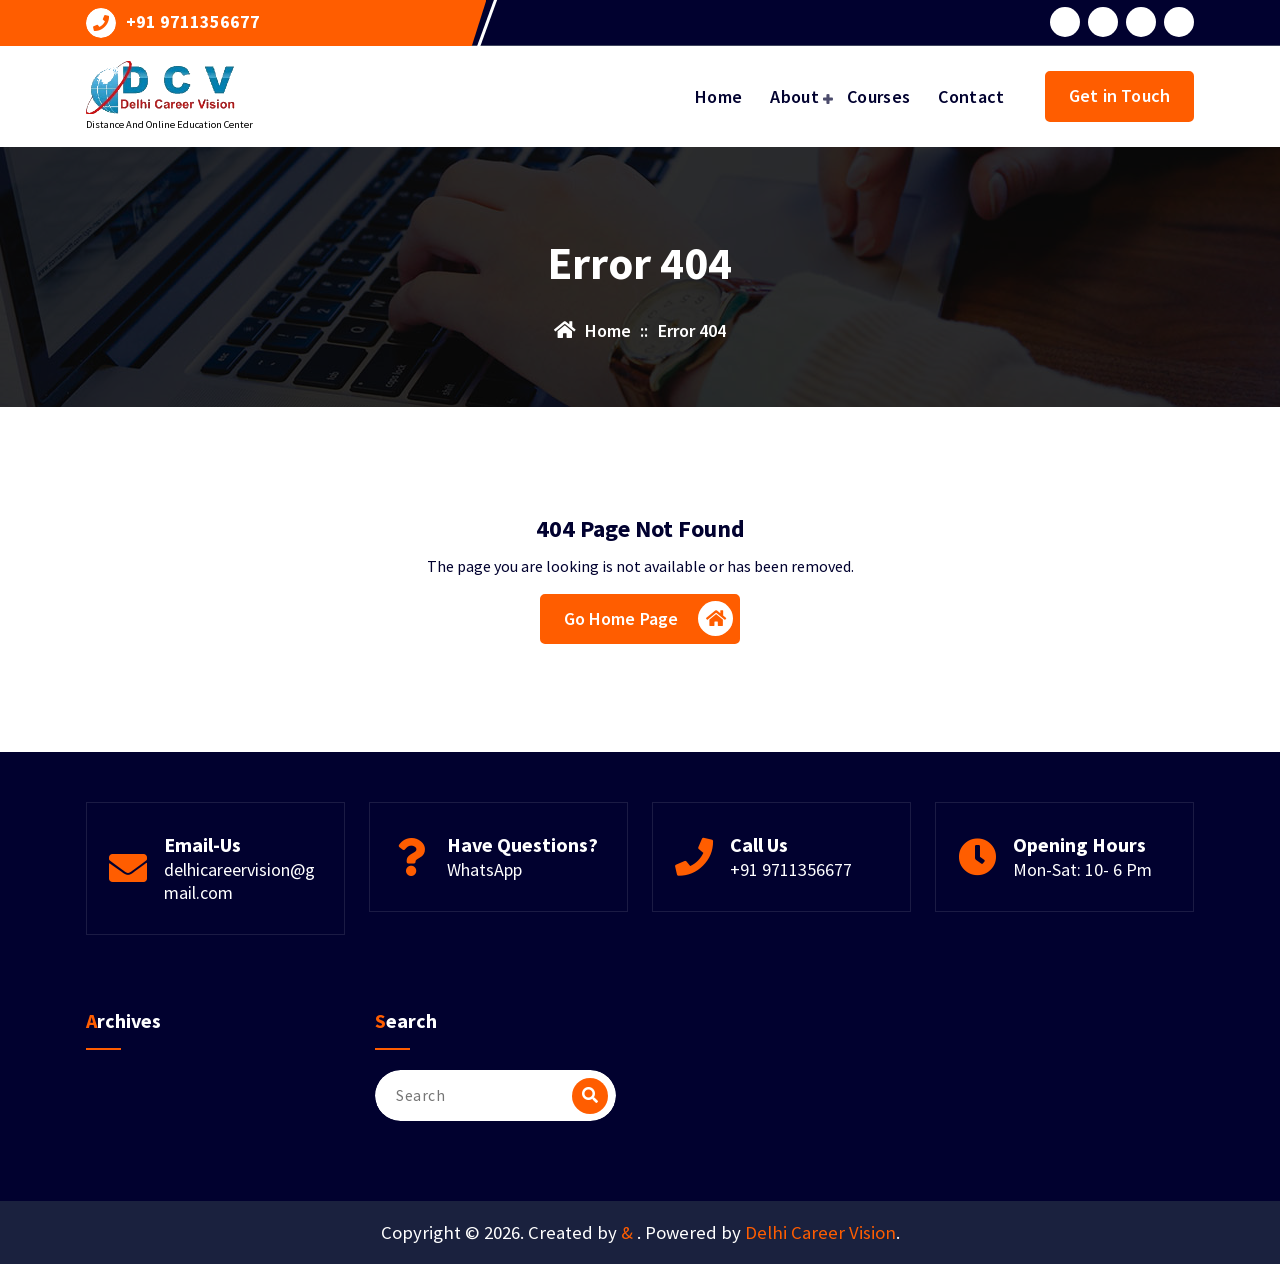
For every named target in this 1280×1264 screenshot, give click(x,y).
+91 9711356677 (193, 22)
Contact (971, 96)
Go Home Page (649, 618)
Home (718, 96)
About (794, 96)
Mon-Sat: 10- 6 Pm (1082, 869)
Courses (878, 96)
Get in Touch (1119, 95)
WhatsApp (484, 869)
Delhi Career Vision (820, 1232)
